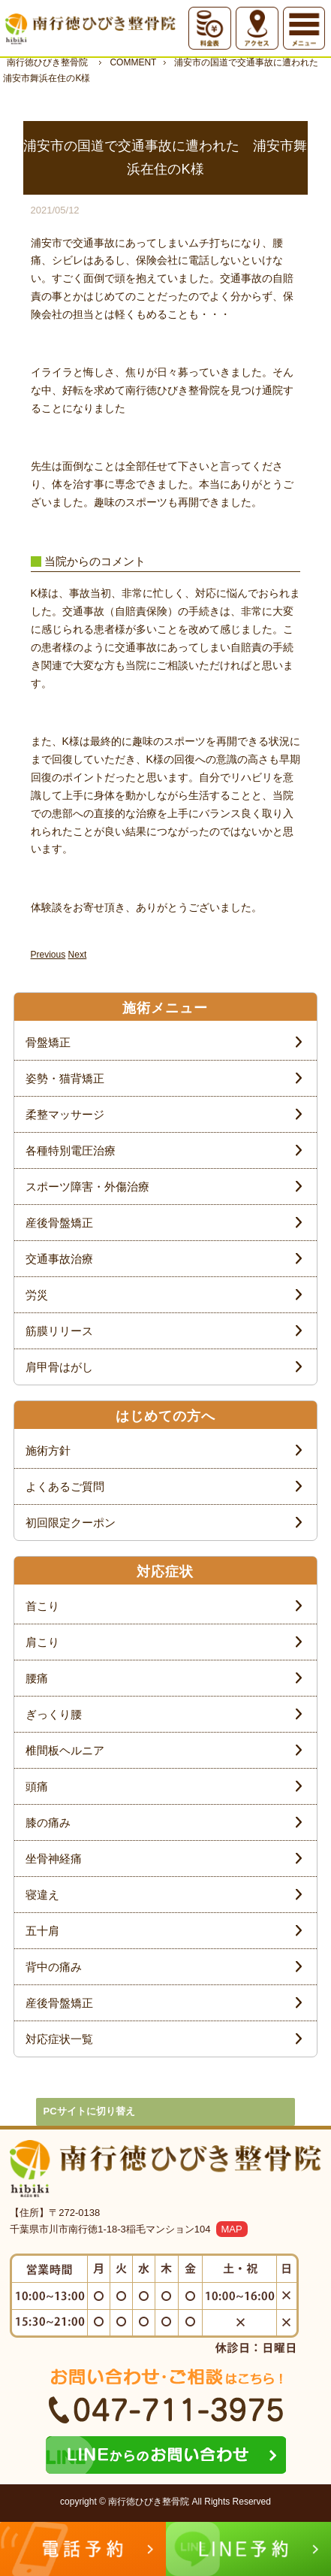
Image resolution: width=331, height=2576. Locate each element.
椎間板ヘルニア (65, 1750)
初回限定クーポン (71, 1522)
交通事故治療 (59, 1258)
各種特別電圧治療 (71, 1150)
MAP (231, 2229)
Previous (48, 954)
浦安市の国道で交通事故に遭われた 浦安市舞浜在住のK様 (165, 70)
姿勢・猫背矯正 (65, 1078)
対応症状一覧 (59, 2039)
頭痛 (37, 1786)
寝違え (42, 1894)
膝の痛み (48, 1822)
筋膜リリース (59, 1330)
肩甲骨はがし (59, 1367)
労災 (37, 1294)
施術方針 (48, 1450)
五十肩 (42, 1930)
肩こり (42, 1642)
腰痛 (37, 1678)
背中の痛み (54, 1966)
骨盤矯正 (48, 1042)
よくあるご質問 (65, 1486)
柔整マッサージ (65, 1114)
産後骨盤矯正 (59, 1222)
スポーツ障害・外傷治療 (87, 1186)
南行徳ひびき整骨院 (47, 62)
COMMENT (133, 62)
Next (77, 954)
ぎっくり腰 (54, 1714)
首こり (42, 1606)
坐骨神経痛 (54, 1858)
